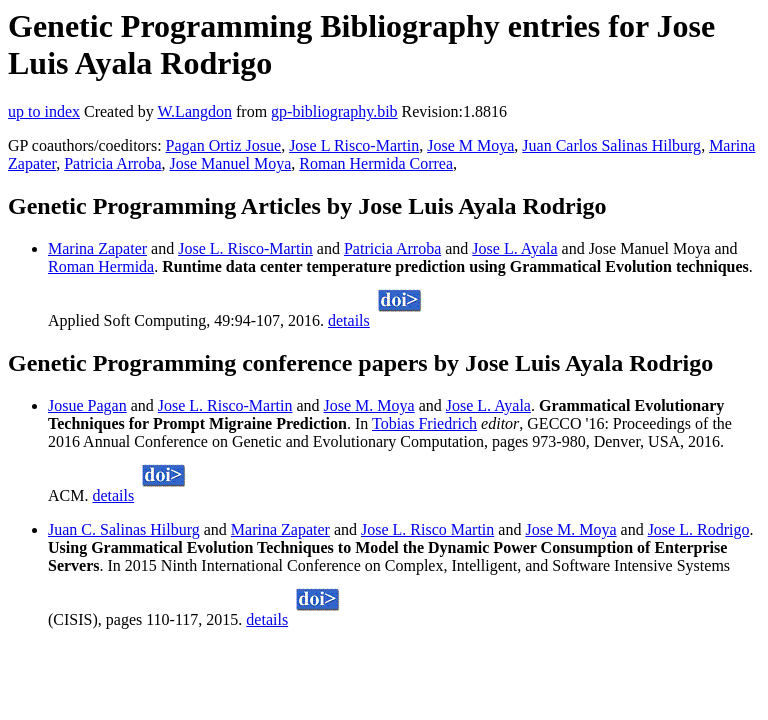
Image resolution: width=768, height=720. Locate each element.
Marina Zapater (97, 248)
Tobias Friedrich (424, 423)
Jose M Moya (470, 145)
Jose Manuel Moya (231, 163)
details (349, 320)
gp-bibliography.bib (334, 111)
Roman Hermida (101, 266)
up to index (44, 111)
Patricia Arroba (112, 163)
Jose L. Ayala (514, 248)
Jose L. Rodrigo (699, 529)
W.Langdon (194, 111)
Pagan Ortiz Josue (224, 145)
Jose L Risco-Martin (354, 145)
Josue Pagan (87, 405)
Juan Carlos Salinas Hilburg (611, 145)
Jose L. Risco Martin (427, 529)
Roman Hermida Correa (376, 163)
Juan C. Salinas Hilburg (124, 529)
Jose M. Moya (369, 405)
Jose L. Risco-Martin (245, 248)
